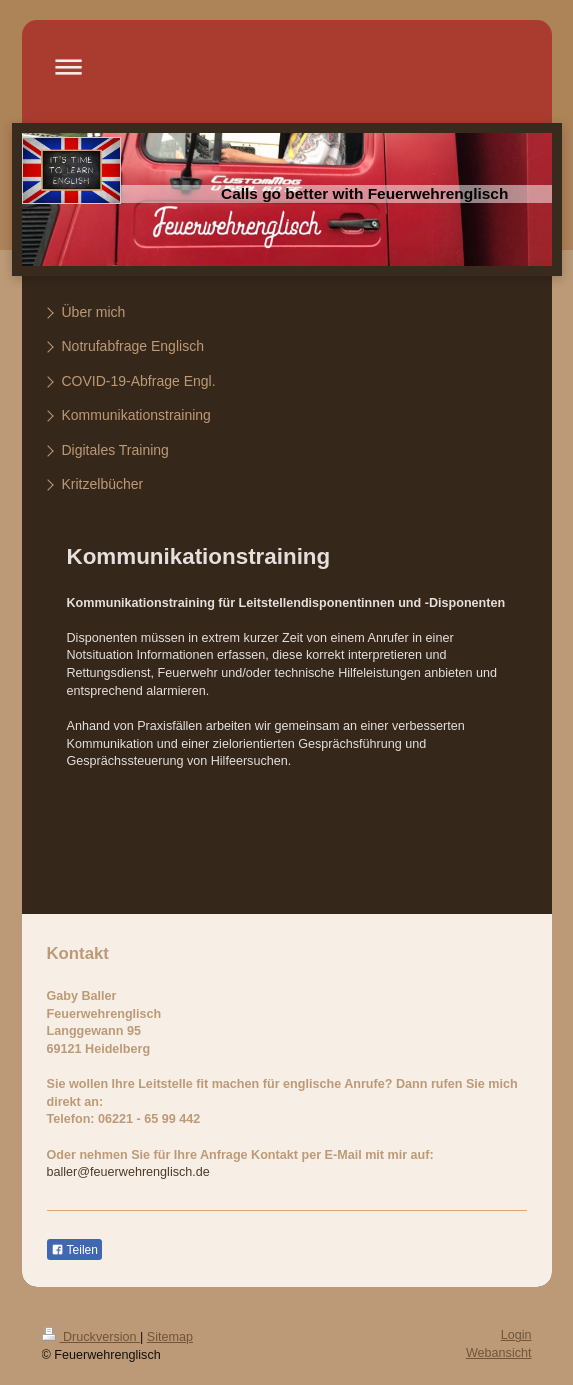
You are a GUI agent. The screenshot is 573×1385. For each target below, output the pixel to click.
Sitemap (170, 1337)
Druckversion (91, 1337)
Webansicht (499, 1353)
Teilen (74, 1250)
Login (516, 1335)
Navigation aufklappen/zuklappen (287, 66)
